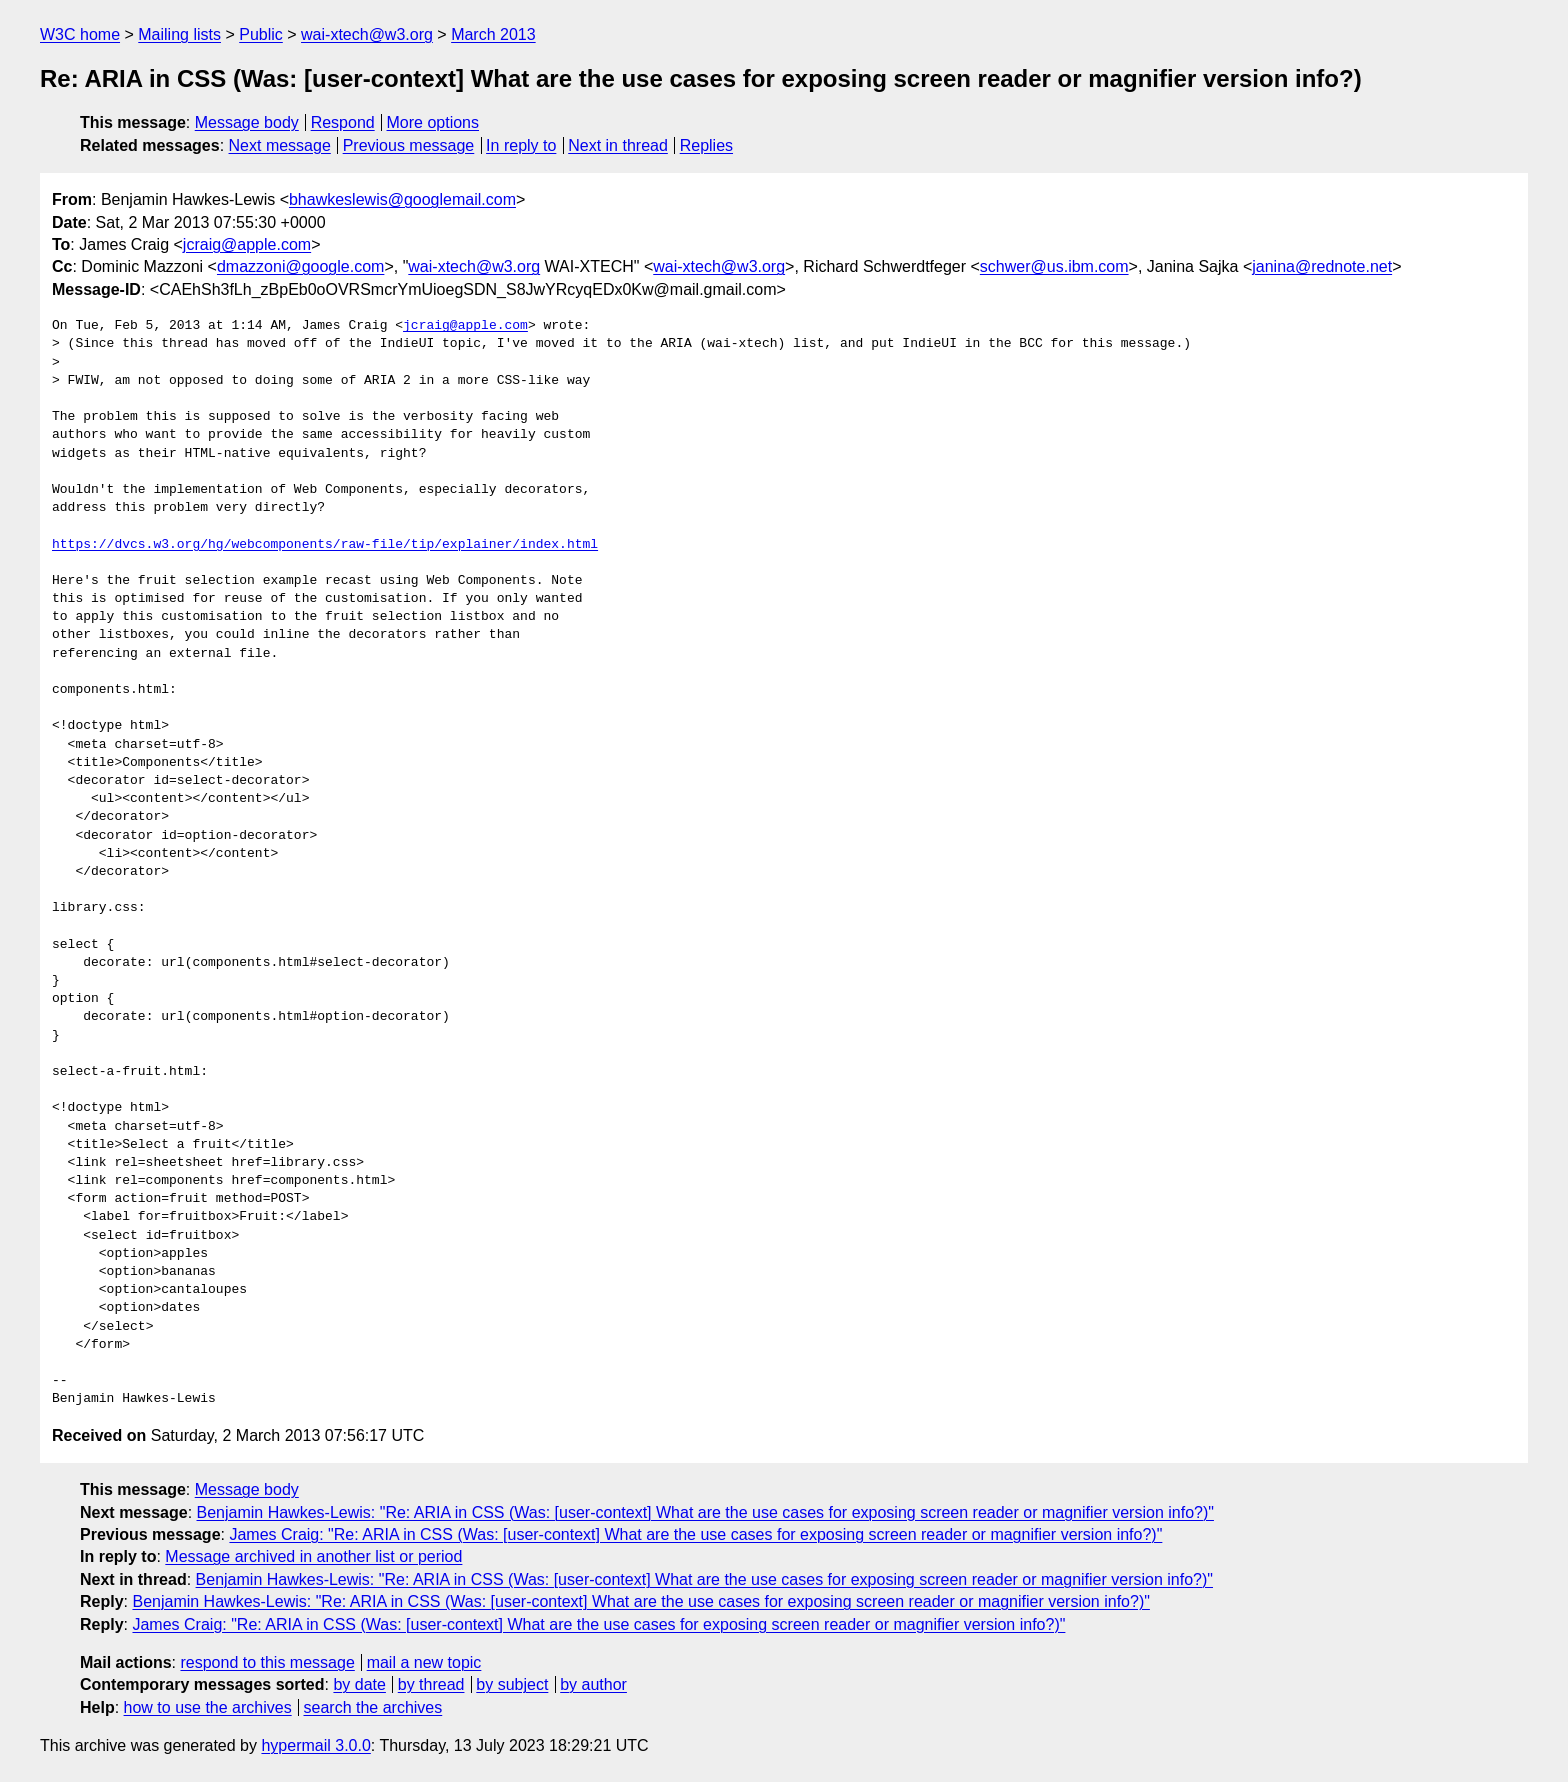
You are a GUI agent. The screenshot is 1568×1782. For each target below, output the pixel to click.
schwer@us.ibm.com (1054, 266)
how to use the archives (208, 1707)
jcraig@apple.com (247, 244)
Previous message (409, 145)
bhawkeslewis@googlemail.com (402, 199)
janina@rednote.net (1322, 266)
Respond (343, 122)
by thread (431, 1684)
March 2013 (493, 34)
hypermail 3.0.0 (315, 1745)
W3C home (80, 34)
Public (261, 34)
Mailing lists (179, 34)
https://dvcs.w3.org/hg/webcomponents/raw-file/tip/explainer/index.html (325, 545)
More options (433, 122)
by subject (512, 1684)
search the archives (373, 1707)
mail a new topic (424, 1662)
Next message (280, 145)
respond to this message (267, 1662)
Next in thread (618, 145)
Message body (247, 122)
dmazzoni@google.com (300, 266)
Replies (706, 145)
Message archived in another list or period (313, 1556)
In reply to (521, 145)
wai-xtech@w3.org (367, 34)
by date (359, 1684)
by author (593, 1684)
